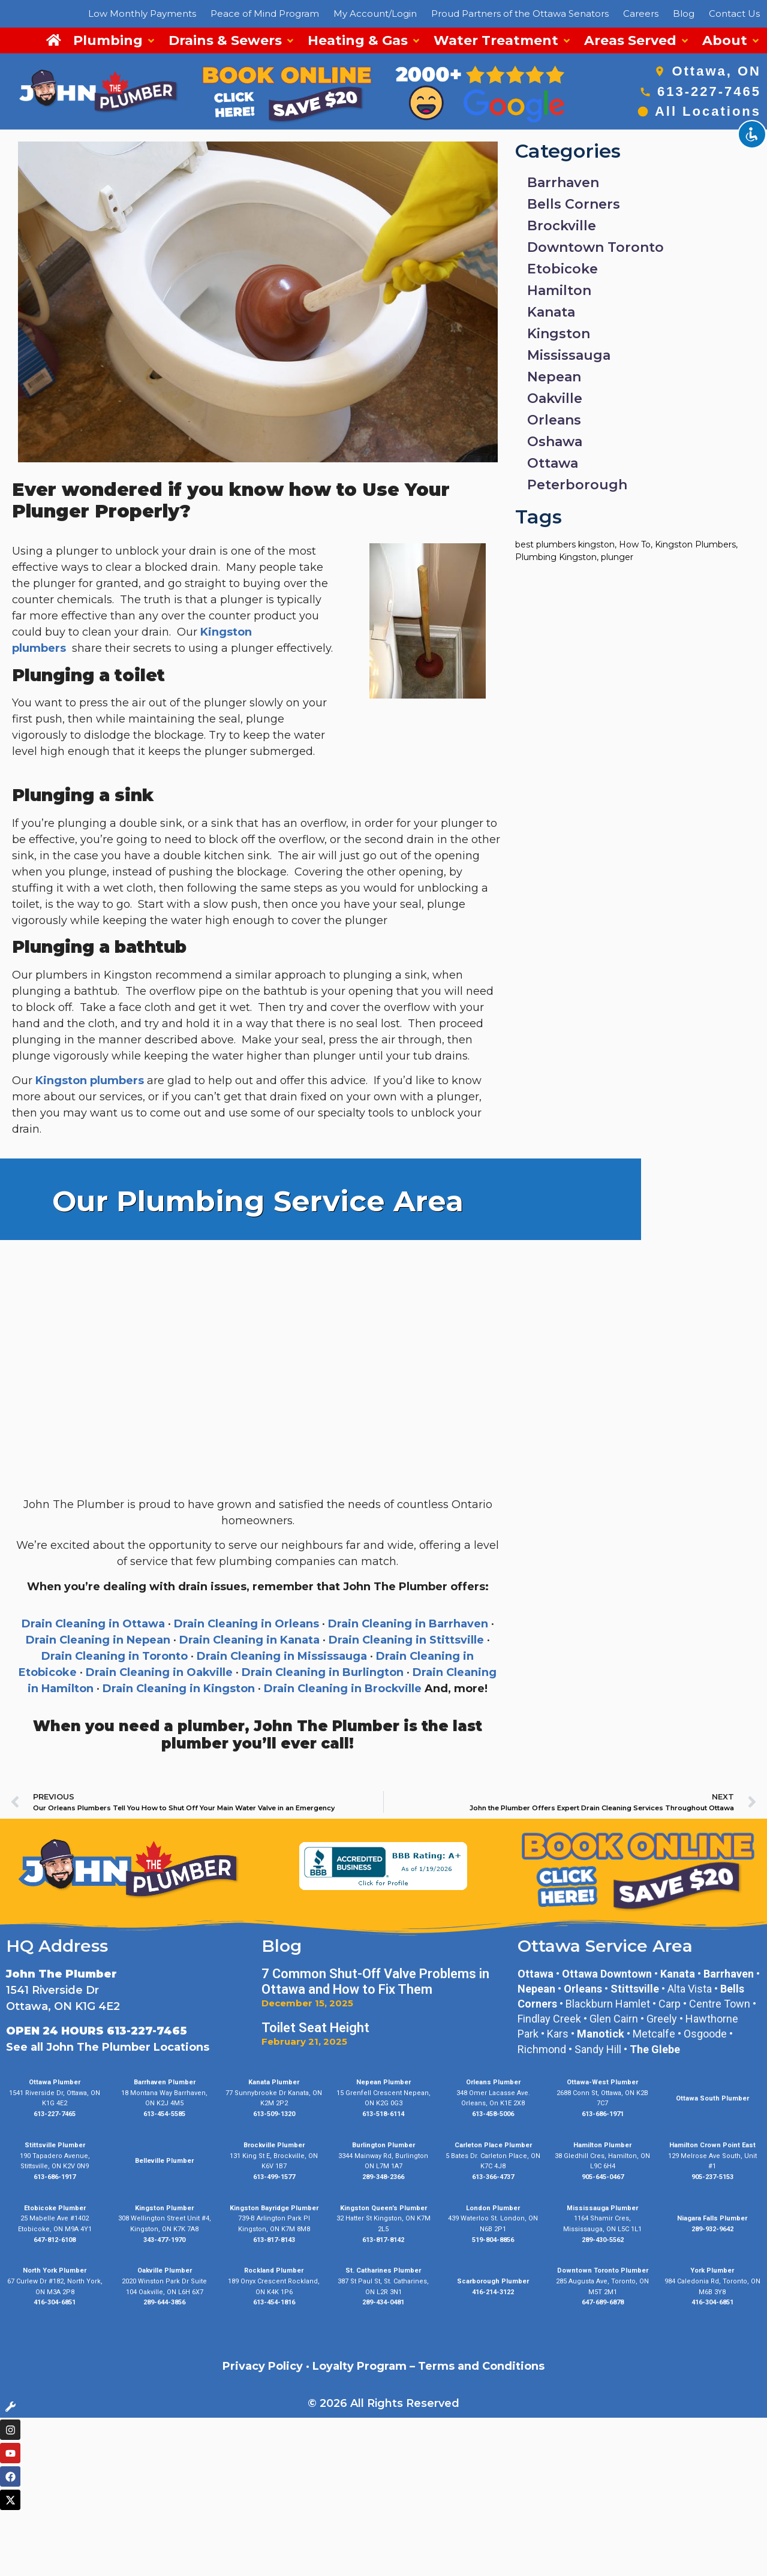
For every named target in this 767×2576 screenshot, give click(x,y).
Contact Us (734, 13)
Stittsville (634, 1988)
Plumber (514, 2281)
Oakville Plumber (164, 2270)
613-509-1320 (274, 2114)
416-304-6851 (55, 2302)
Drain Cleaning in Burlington (323, 1672)
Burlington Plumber (383, 2145)
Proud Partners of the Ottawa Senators (520, 13)
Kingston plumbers (91, 1080)
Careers (640, 13)
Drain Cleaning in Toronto (114, 1656)
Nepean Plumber (383, 2082)
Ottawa (552, 463)
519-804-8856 (493, 2240)
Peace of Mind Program (264, 13)
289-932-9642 (712, 2229)
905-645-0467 (603, 2177)
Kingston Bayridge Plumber (274, 2208)
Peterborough (577, 485)
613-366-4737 (493, 2177)
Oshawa (554, 442)
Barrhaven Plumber (164, 2082)
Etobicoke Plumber (55, 2208)
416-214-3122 (493, 2292)
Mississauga (568, 355)
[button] (115, 40)
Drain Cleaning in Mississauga (282, 1656)
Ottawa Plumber (54, 2082)
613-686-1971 (603, 2114)
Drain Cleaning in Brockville (343, 1688)
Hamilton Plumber (602, 2145)
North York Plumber (54, 2270)
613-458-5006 (493, 2114)
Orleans (554, 420)
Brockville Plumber (274, 2145)
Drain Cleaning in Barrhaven (408, 1623)
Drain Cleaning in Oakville (159, 1672)
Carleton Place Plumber (493, 2145)
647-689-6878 (603, 2302)
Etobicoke (562, 269)
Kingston (558, 334)
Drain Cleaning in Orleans (246, 1623)
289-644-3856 (164, 2302)
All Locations (708, 111)
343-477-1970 (164, 2240)
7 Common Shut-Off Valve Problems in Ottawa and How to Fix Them (375, 1981)
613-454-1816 (274, 2302)
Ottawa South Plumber (712, 2098)
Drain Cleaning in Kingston (179, 1688)
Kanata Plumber (273, 2082)
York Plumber (712, 2270)
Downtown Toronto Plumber (602, 2270)
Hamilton (559, 290)
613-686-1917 (55, 2177)
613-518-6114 (383, 2114)
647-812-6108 (55, 2240)
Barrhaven (563, 182)
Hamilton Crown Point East (712, 2145)
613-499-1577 (274, 2177)
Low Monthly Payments (142, 13)
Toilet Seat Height (315, 2027)
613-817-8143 (274, 2240)
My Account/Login (375, 13)
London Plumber (493, 2208)
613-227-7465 (709, 91)
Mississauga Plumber (602, 2208)
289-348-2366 (383, 2177)
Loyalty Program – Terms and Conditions (428, 2366)
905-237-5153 (712, 2177)
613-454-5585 (164, 2114)
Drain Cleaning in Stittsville (406, 1640)
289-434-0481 (383, 2302)
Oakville (554, 398)
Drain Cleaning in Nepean (98, 1640)
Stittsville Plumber (55, 2145)
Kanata (551, 312)
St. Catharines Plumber (383, 2270)
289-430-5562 (603, 2240)
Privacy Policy (262, 2366)
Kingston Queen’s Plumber (383, 2208)
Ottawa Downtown (607, 1973)
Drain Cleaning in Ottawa (93, 1623)
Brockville (561, 226)
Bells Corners (573, 204)
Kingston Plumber (164, 2208)
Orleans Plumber (493, 2082)
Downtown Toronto (595, 247)
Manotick (600, 2033)
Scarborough (478, 2281)
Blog (683, 13)
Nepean (554, 377)
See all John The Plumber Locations (107, 2047)
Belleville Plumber (164, 2161)
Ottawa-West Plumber (602, 2082)
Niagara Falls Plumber (712, 2218)
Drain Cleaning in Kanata (249, 1640)
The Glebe (655, 2049)
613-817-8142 (383, 2240)
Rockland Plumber (273, 2270)
